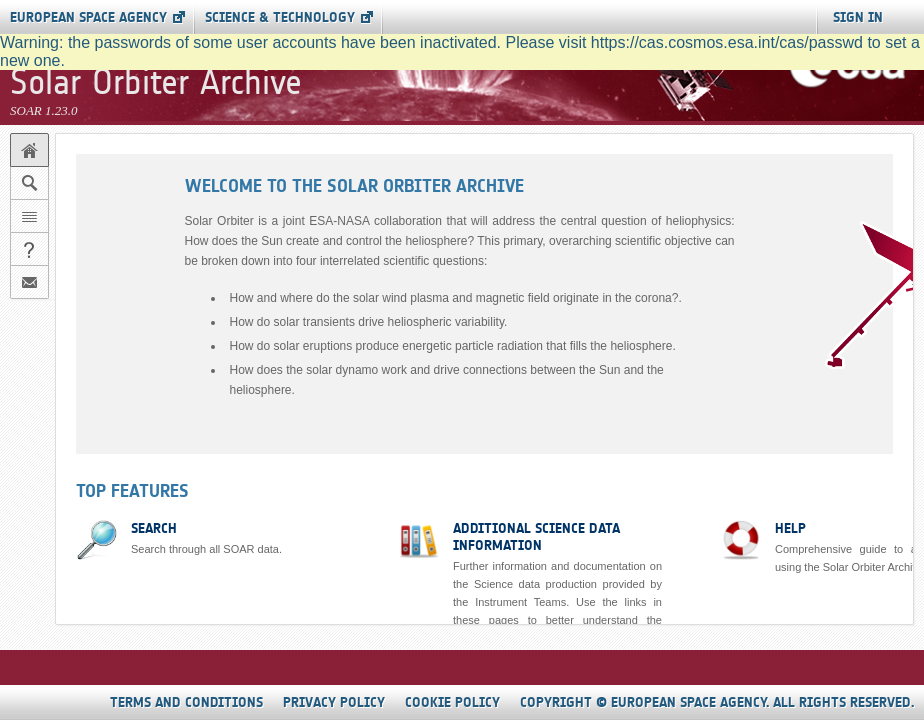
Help (790, 528)
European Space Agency (88, 17)
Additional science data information (536, 537)
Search (154, 528)
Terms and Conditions (186, 702)
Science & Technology (280, 17)
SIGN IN (858, 17)
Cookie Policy (452, 702)
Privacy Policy (334, 702)
